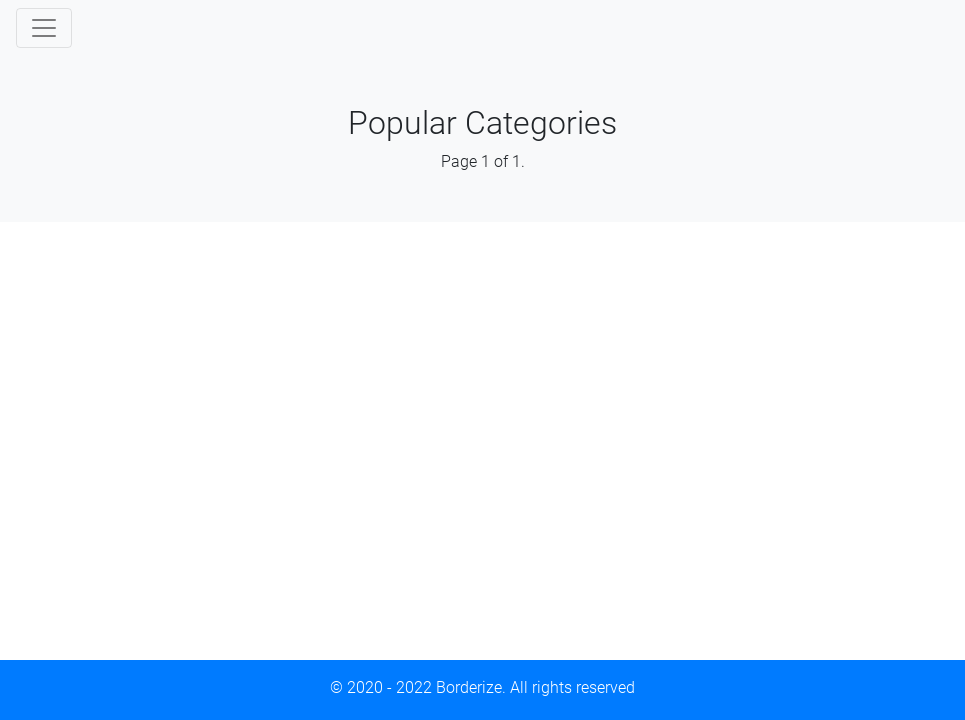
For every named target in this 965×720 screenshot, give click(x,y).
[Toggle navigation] (44, 28)
